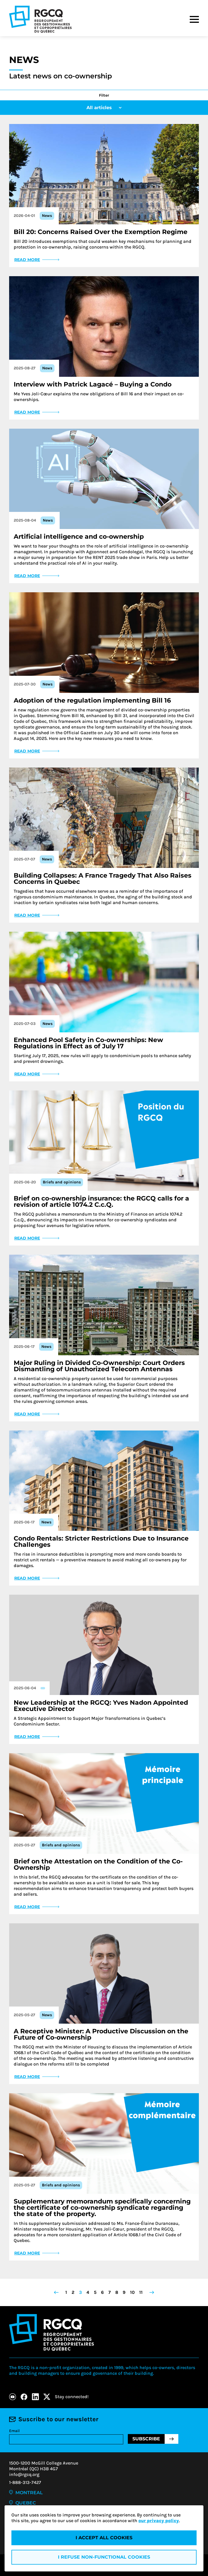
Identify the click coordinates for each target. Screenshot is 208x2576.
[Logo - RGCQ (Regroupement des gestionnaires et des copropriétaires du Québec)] (40, 19)
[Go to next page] (152, 2292)
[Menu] (194, 19)
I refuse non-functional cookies (104, 2557)
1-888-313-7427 (25, 2482)
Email (14, 2430)
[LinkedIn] (35, 2396)
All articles (104, 107)
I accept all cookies (104, 2537)
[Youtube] (12, 2396)
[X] (46, 2396)
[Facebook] (24, 2396)
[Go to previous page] (56, 2292)
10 (132, 2292)
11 (141, 2292)
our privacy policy (158, 2520)
